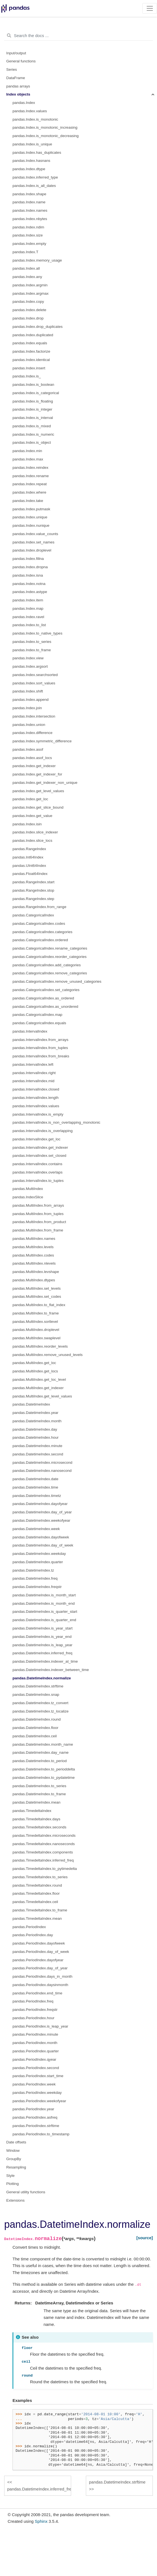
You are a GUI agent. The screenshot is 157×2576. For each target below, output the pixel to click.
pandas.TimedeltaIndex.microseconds (44, 1835)
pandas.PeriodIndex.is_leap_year (40, 2026)
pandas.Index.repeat (30, 484)
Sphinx (41, 2521)
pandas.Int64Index (28, 857)
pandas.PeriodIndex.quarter (36, 2051)
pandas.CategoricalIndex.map (37, 1015)
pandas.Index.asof (28, 749)
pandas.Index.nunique (31, 525)
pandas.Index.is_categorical (36, 393)
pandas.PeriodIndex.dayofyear (38, 1960)
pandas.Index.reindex (30, 467)
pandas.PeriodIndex (29, 1927)
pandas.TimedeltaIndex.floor (36, 1893)
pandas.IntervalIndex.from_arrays (40, 1040)
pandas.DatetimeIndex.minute (37, 1446)
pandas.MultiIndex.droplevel (36, 1330)
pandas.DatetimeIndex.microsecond (42, 1462)
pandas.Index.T (25, 252)
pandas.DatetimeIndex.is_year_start (43, 1628)
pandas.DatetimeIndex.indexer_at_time (45, 1661)
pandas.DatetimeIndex (31, 1404)
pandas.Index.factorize (31, 351)
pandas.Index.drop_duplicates (38, 327)
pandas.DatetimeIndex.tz (33, 1570)
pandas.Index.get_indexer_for (37, 774)
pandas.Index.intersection (34, 716)
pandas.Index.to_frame (32, 650)
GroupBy (13, 2159)
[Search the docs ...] (78, 36)
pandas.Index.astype (30, 592)
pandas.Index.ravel (28, 617)
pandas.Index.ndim (28, 227)
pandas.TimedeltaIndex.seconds (39, 1827)
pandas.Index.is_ (27, 376)
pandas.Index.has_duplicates (37, 152)
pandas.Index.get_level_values (38, 791)
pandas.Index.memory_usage (37, 260)
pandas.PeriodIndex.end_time (37, 1993)
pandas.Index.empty (29, 244)
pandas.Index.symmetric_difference (42, 741)
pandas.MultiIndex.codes (33, 1255)
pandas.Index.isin (27, 824)
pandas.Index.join (27, 708)
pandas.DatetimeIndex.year (35, 1413)
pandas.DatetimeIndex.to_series (39, 1786)
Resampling (16, 2167)
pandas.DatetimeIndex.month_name (43, 1744)
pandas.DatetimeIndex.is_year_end (42, 1637)
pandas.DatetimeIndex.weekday (39, 1554)
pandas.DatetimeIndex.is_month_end (44, 1603)
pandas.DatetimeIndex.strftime (38, 1686)
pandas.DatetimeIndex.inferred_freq (42, 1653)
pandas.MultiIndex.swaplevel (37, 1338)
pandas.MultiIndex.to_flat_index (39, 1305)
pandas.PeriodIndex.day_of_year (40, 1968)
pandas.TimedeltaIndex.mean (37, 1918)
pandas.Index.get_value (32, 816)
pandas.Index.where (29, 492)
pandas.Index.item (28, 600)
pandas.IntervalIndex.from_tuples (40, 1048)
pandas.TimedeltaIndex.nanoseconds (44, 1844)
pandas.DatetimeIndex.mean (37, 1802)
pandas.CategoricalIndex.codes (39, 923)
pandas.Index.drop (28, 318)
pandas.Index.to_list (29, 625)
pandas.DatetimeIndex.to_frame (39, 1794)
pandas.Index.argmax (31, 293)
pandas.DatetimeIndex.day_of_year (42, 1512)
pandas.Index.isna (28, 575)
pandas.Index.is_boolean (33, 384)
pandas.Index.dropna (30, 567)
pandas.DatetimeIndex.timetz (37, 1496)
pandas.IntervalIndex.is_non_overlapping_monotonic (56, 1122)
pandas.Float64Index (30, 874)
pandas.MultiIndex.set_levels (37, 1288)
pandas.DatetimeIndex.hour (36, 1437)
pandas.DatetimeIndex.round (37, 1719)
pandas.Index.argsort (30, 666)
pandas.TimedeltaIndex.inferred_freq (43, 1860)
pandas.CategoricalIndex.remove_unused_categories (57, 981)
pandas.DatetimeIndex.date (35, 1479)
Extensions (15, 2200)
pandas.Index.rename (31, 476)
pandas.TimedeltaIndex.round (37, 1885)
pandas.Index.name (29, 202)
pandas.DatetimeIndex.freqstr (37, 1587)
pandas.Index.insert (29, 368)
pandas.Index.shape (29, 194)
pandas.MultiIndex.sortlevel (35, 1321)
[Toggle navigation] (149, 8)
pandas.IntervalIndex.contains (37, 1164)
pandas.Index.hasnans (31, 160)
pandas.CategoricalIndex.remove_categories (50, 973)
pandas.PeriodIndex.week (34, 2084)
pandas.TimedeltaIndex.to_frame (40, 1910)
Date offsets (16, 2142)
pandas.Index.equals (30, 343)
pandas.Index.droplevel (32, 550)
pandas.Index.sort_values (34, 683)
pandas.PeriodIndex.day (33, 1935)
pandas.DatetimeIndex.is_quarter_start (45, 1611)
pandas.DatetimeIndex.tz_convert (40, 1703)
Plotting (12, 2184)
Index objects (18, 94)
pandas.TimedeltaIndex (32, 1811)
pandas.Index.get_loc (30, 799)
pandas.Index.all (26, 268)
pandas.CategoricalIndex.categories (42, 932)
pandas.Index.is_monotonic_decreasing (46, 136)
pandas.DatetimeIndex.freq (35, 1578)
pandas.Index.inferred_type (35, 177)
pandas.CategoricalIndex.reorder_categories (49, 957)
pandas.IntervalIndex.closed (36, 1089)
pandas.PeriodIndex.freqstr (35, 2009)
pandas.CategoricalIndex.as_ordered (43, 998)
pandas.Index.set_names (33, 542)
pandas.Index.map (28, 608)
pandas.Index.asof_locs (32, 758)
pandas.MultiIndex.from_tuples (38, 1214)
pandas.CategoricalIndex (33, 915)
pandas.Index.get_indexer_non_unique (45, 782)
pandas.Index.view (28, 658)
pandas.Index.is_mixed (32, 426)
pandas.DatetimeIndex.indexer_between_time (51, 1670)
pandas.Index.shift (28, 691)
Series (11, 69)
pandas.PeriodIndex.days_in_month (42, 1976)
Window (13, 2150)
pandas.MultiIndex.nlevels (34, 1263)
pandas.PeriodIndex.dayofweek (39, 1943)
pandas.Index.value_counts (35, 534)
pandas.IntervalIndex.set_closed (39, 1155)
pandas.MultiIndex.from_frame (38, 1230)
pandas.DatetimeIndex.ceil (35, 1736)
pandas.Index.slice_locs (32, 840)
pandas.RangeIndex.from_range (39, 907)
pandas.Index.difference (33, 733)
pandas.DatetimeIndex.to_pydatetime (44, 1777)
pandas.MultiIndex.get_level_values (42, 1396)
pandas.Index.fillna (28, 559)
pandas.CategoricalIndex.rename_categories (50, 948)
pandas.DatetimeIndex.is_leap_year (42, 1645)
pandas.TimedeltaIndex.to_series (40, 1877)
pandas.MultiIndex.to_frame (36, 1313)
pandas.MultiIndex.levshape (36, 1272)
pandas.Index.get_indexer (34, 766)
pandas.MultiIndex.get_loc (34, 1363)
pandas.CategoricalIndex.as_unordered (45, 1006)
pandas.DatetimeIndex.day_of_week (43, 1545)
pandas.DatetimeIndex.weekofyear (41, 1520)
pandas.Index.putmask (31, 509)
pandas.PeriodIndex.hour (33, 2018)
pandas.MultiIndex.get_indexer (38, 1388)
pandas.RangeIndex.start (33, 882)
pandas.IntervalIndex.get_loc (37, 1139)
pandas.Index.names (30, 210)
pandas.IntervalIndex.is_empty (38, 1114)
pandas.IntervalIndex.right (34, 1073)
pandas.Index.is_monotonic (35, 119)
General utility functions (25, 2192)
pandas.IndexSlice (28, 1197)
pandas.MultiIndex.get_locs (35, 1371)
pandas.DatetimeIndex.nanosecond (42, 1470)
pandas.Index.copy (28, 301)
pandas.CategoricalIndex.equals (39, 1023)
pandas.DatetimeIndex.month (37, 1421)
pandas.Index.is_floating (33, 401)
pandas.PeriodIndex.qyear (34, 2059)
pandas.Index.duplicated (33, 335)
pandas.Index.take (28, 501)
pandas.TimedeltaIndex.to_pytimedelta (45, 1869)
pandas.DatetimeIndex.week (36, 1529)
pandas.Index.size (28, 235)
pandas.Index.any (27, 277)
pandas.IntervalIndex (30, 1031)
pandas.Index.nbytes (30, 219)
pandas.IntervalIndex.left (33, 1064)
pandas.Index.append (31, 699)
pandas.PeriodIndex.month (35, 2043)
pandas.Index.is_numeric (33, 434)
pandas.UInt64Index (29, 865)
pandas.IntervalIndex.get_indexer (40, 1147)
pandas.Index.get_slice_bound (38, 807)
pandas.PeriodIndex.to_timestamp (41, 2134)
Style (10, 2176)
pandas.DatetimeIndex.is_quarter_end (44, 1620)
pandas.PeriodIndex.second (36, 2068)
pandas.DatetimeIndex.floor (35, 1728)
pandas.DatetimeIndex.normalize (42, 1678)
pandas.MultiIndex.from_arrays (38, 1205)
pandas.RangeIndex (29, 849)
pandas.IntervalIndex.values (36, 1106)
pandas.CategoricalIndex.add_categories (47, 965)
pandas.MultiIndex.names (34, 1238)
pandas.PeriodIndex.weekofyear (39, 2101)
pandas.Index (24, 103)
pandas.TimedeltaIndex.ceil (35, 1902)
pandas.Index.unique (30, 517)
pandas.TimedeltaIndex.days (36, 1819)
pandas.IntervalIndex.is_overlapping (43, 1131)
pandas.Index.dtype (29, 169)
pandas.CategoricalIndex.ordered (40, 940)
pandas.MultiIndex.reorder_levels (40, 1346)
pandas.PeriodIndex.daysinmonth (40, 1985)
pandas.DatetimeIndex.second (38, 1454)
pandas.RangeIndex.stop (33, 890)
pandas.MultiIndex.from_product (39, 1222)
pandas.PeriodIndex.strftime (36, 2126)
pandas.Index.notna (29, 584)
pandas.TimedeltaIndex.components (43, 1852)
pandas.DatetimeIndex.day (35, 1429)
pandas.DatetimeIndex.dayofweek (41, 1537)
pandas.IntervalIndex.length (36, 1098)
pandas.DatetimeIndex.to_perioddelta (44, 1769)
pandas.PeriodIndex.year (33, 2109)
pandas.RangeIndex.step (33, 899)
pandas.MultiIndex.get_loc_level (39, 1379)
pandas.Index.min (27, 451)
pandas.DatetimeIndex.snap (36, 1694)
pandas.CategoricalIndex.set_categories (46, 990)
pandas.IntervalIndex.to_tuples (38, 1181)
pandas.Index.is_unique (32, 144)
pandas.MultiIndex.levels (33, 1247)
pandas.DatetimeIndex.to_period (40, 1761)
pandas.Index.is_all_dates (34, 186)
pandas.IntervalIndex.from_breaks (41, 1056)
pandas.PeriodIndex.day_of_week (41, 1952)
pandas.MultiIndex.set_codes (37, 1296)
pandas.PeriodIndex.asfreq (35, 2117)
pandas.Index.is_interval (33, 418)
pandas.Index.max (28, 459)
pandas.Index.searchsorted (35, 675)
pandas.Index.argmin (30, 285)
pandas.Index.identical (31, 360)
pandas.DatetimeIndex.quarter (38, 1562)
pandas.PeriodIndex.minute (35, 2034)
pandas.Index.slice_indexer (35, 832)
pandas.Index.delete (29, 310)
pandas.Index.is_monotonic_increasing (45, 127)
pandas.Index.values (30, 111)
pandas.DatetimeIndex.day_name (41, 1752)
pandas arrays (18, 86)
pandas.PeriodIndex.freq (33, 2001)
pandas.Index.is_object (32, 442)
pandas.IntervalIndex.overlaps (38, 1172)
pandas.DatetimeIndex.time (35, 1487)
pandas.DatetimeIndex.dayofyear (40, 1504)
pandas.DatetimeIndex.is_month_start (44, 1595)
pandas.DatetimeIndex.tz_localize (41, 1711)
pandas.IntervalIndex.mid (33, 1081)
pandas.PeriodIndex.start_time (38, 2076)
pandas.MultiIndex (28, 1189)
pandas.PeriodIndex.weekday (37, 2092)
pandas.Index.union (29, 725)
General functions (21, 61)
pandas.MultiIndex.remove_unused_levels (48, 1355)
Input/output (16, 53)
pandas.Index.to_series (32, 642)
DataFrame (15, 78)
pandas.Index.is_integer (32, 409)
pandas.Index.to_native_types (37, 633)
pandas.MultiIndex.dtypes (34, 1280)
